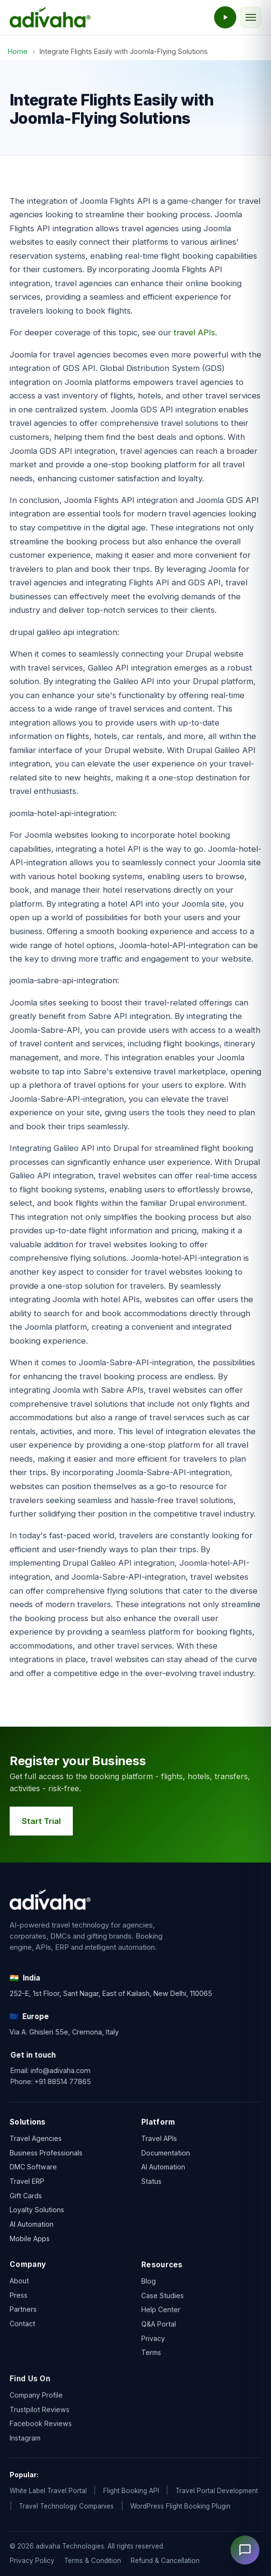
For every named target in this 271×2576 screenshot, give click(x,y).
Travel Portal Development (217, 2491)
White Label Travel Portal (48, 2491)
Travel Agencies (36, 2139)
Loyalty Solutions (37, 2211)
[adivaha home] (50, 17)
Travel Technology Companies (66, 2506)
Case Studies (162, 2305)
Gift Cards (26, 2197)
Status (151, 2184)
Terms (151, 2362)
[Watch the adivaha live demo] (225, 17)
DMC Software (33, 2168)
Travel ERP (27, 2183)
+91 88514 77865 (75, 2081)
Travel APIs (159, 2141)
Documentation (165, 2155)
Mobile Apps (30, 2239)
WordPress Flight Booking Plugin (180, 2506)
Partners (23, 2314)
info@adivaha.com (73, 2070)
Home (17, 51)
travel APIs (194, 332)
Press (18, 2299)
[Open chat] (244, 2550)
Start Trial (42, 1821)
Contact (22, 2328)
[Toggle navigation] (250, 17)
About (19, 2285)
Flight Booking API (131, 2491)
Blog (148, 2291)
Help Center (160, 2319)
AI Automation (32, 2225)
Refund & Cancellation (165, 2560)
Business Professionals (46, 2154)
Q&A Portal (158, 2334)
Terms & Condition (92, 2560)
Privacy (153, 2348)
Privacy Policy (32, 2560)
